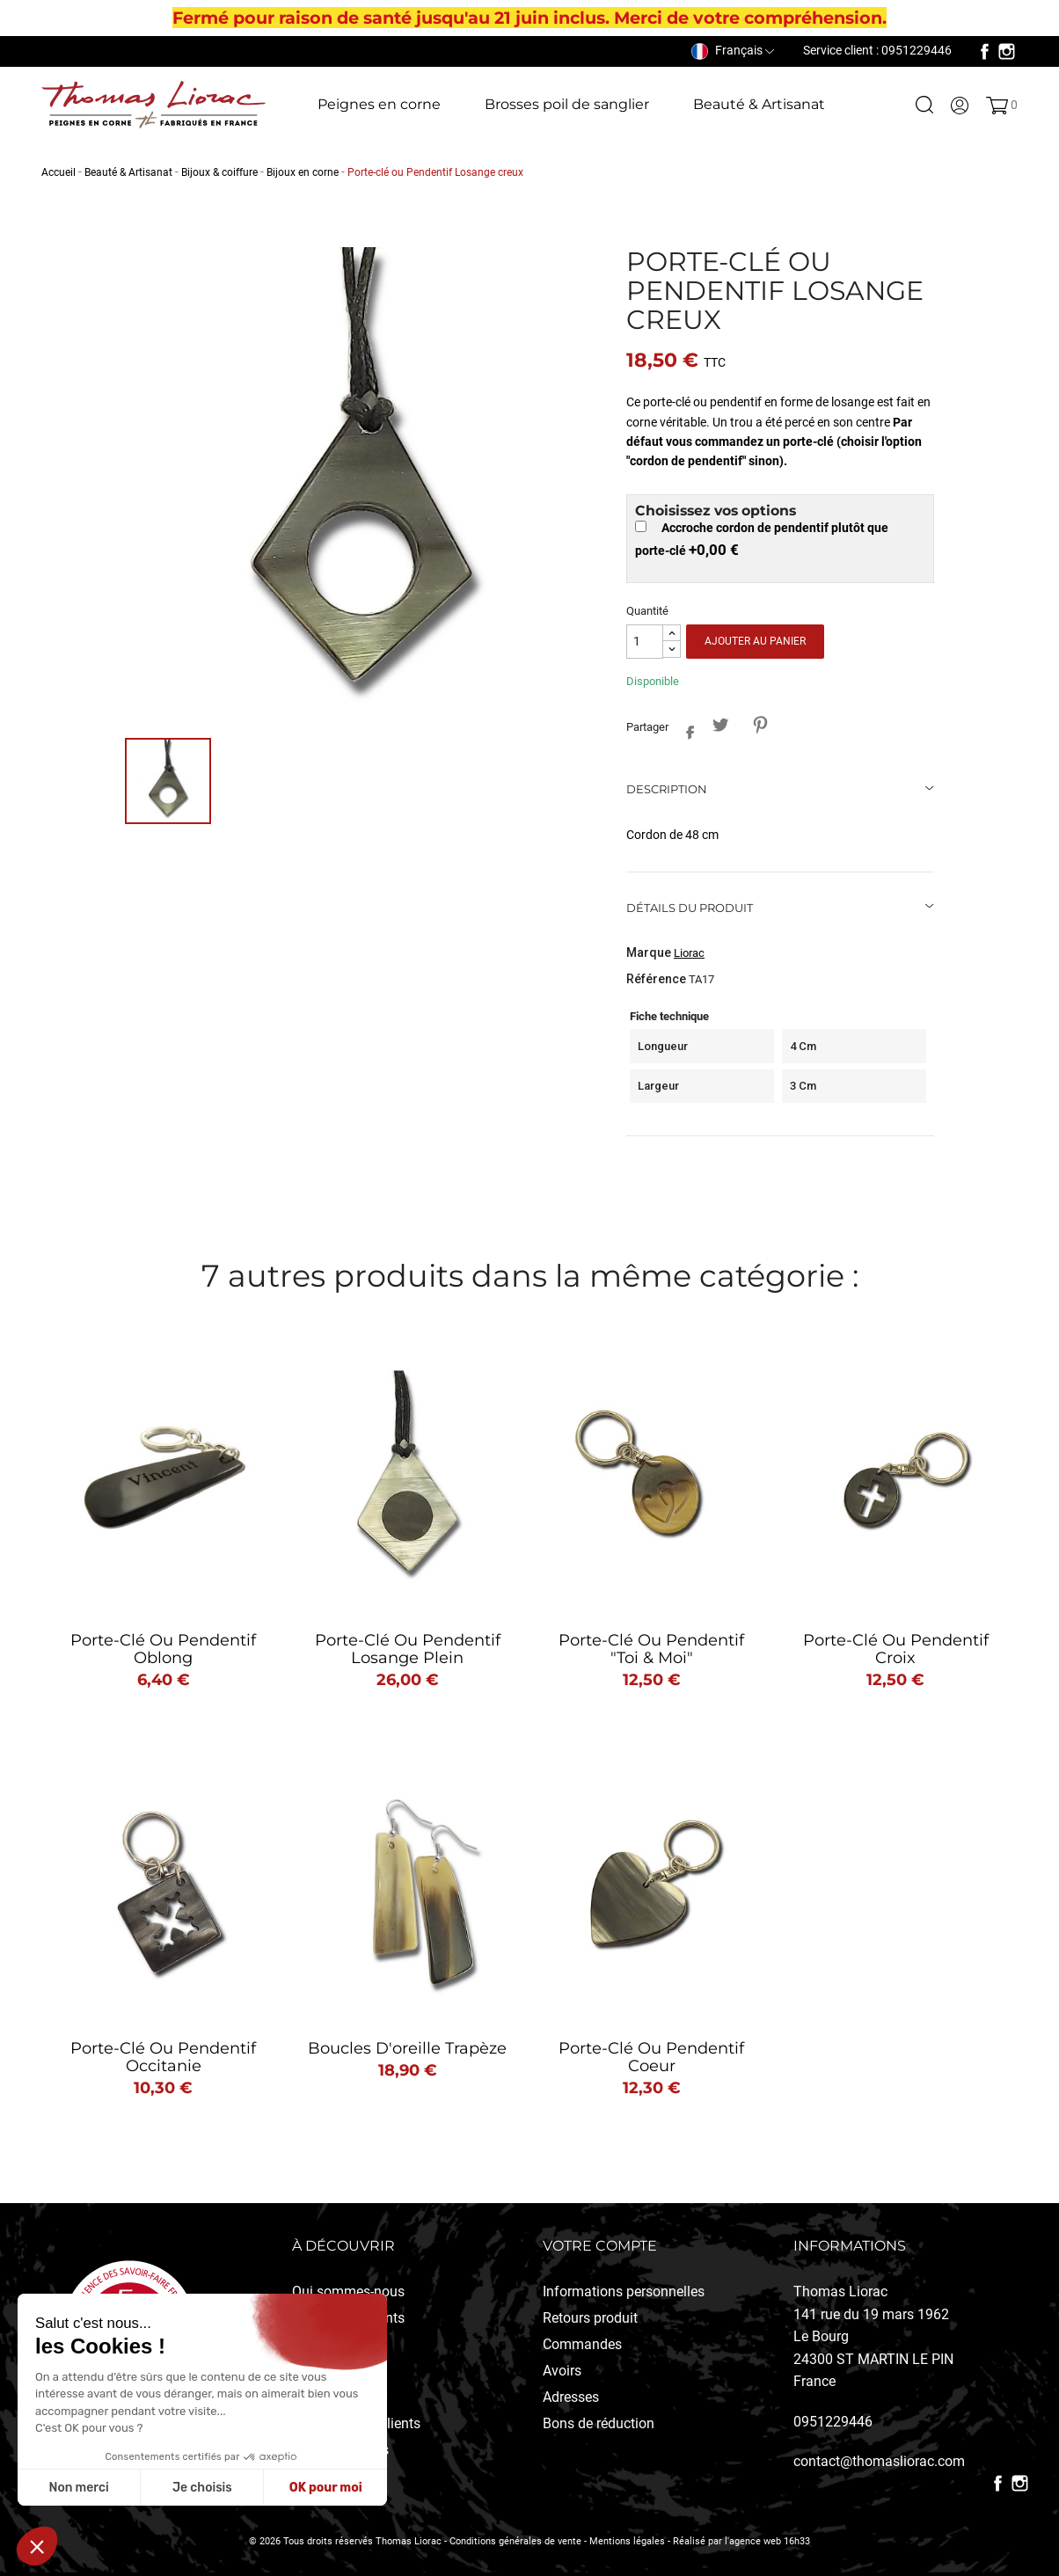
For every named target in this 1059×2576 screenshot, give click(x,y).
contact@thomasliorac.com (879, 2461)
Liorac (689, 953)
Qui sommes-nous (348, 2291)
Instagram (1007, 51)
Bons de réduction (598, 2423)
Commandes (582, 2344)
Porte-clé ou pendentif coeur (651, 2057)
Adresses (571, 2397)
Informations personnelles (624, 2291)
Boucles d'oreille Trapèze (407, 2048)
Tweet (720, 724)
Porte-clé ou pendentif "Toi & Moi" (651, 1649)
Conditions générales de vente (515, 2541)
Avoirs (562, 2370)
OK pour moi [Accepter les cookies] (325, 2487)
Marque (648, 952)
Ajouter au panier (755, 641)
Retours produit (590, 2318)
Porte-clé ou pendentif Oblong (163, 1649)
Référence (656, 979)
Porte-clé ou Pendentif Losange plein (407, 1649)
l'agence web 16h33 (767, 2541)
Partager (686, 729)
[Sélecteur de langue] (732, 50)
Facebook (985, 51)
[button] (37, 2546)
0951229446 (833, 2421)
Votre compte (600, 2245)
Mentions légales (627, 2541)
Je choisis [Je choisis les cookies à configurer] (202, 2487)
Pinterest (760, 724)
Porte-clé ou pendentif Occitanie (163, 2057)
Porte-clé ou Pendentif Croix (896, 1649)
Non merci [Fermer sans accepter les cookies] (78, 2487)
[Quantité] (644, 641)
